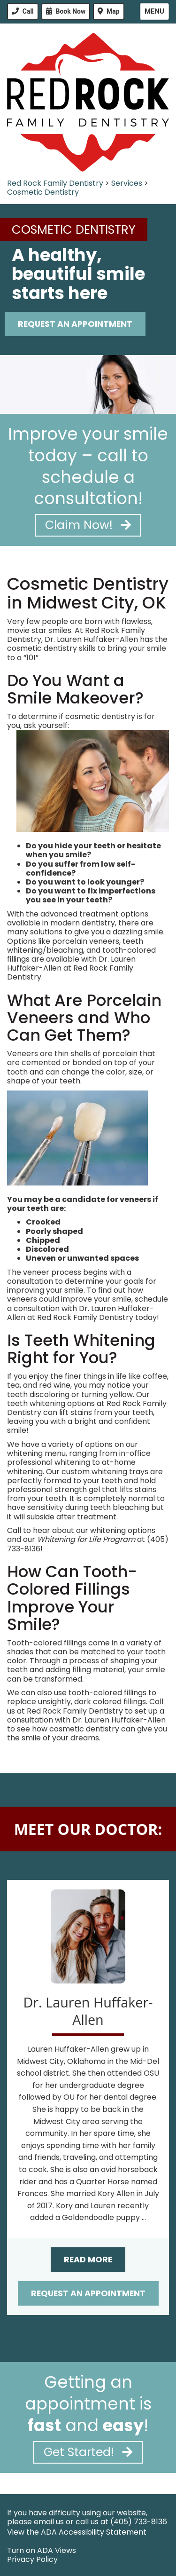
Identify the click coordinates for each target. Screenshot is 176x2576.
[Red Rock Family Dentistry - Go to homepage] (88, 102)
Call (28, 11)
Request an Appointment (88, 2293)
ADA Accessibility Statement (93, 2532)
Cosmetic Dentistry (43, 192)
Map (113, 11)
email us (49, 2521)
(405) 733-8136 (138, 2521)
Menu (154, 11)
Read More (88, 2259)
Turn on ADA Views (41, 2550)
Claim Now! (88, 525)
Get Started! (88, 2452)
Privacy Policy (32, 2559)
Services (126, 183)
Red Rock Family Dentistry (55, 183)
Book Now (71, 11)
